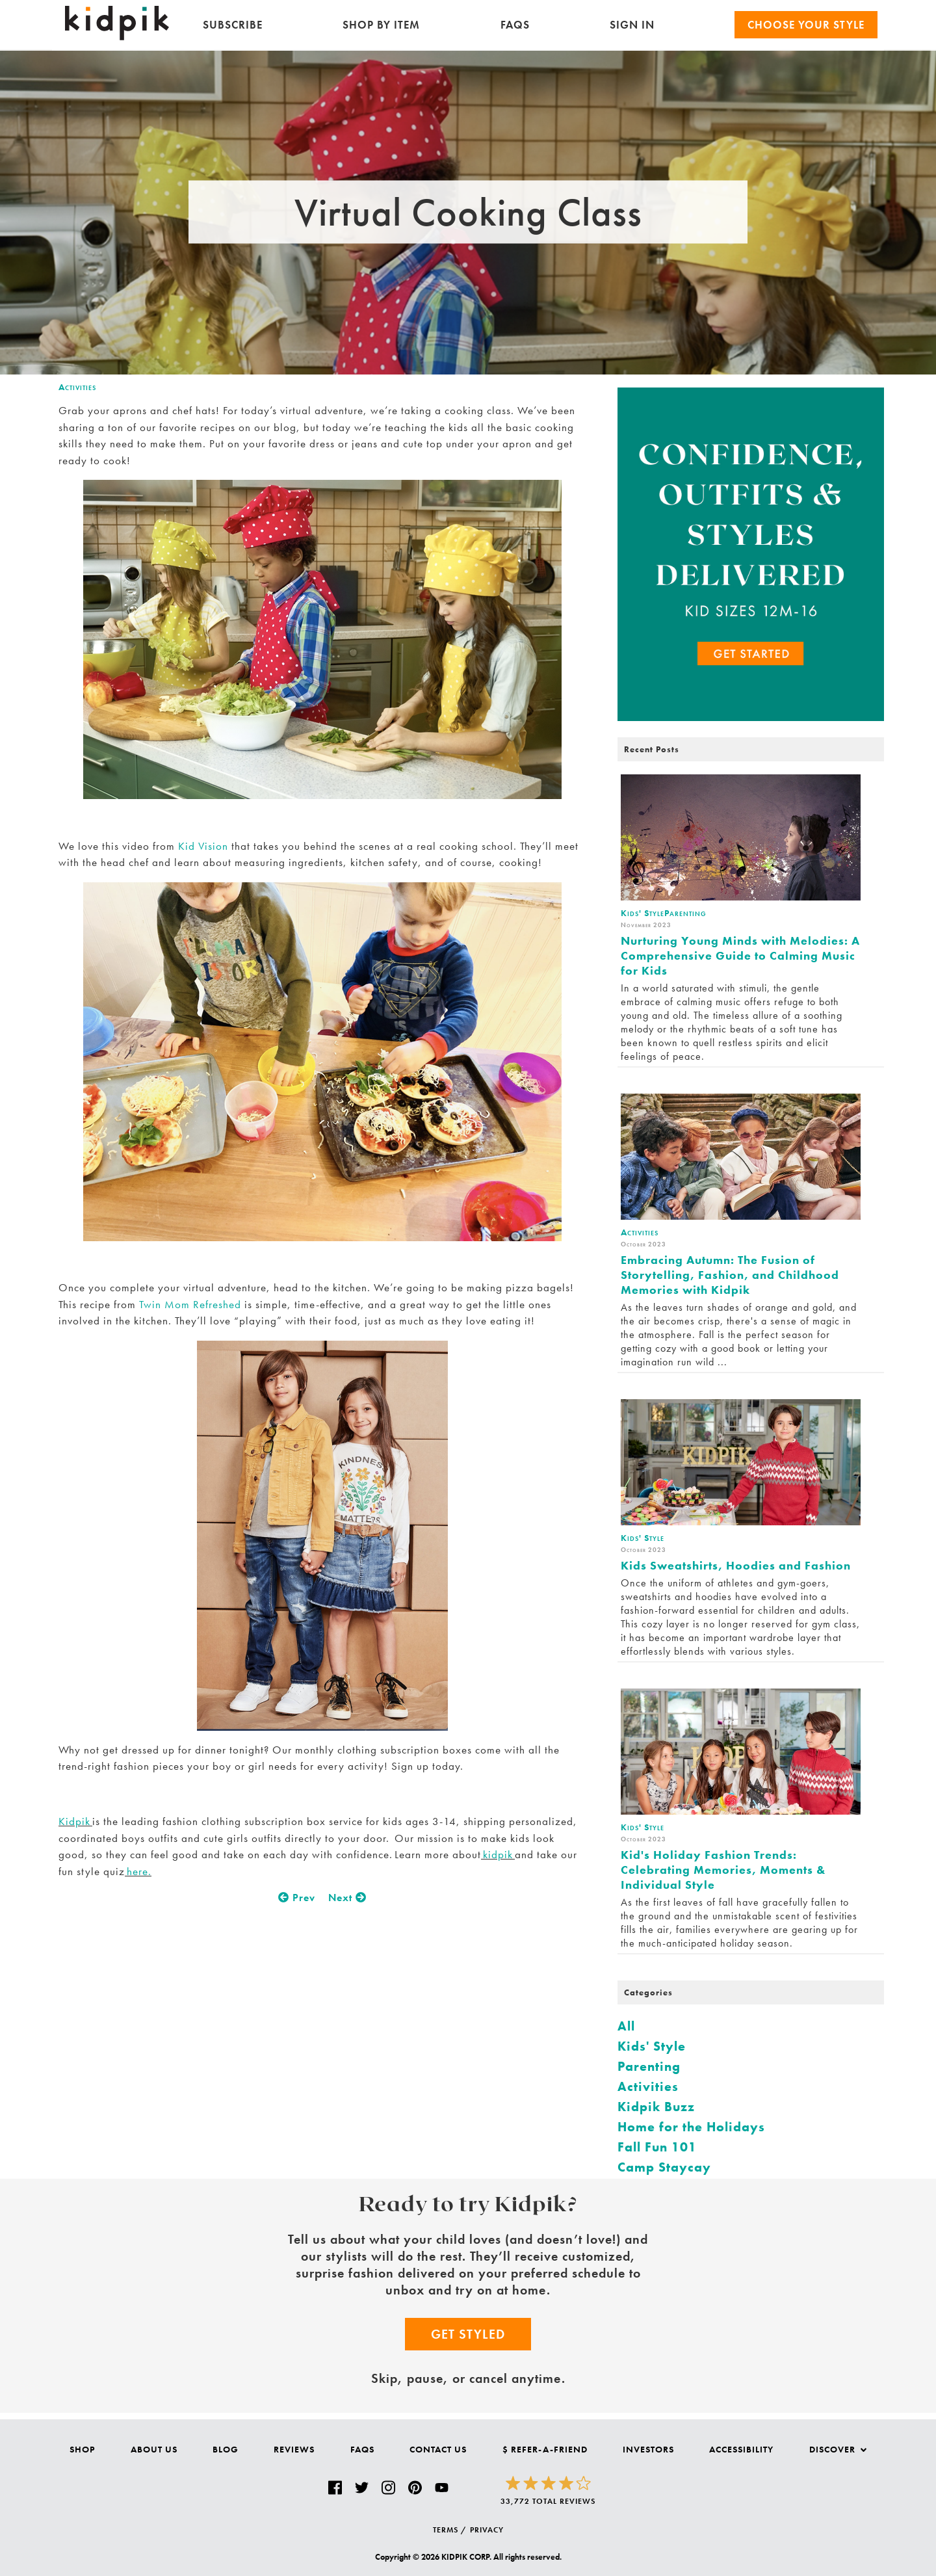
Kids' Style (652, 2046)
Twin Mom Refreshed (190, 1304)
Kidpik (75, 1821)
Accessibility (741, 2449)
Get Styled (468, 2334)
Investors (648, 2449)
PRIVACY (487, 2530)
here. (138, 1871)
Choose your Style (806, 25)
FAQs (515, 25)
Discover (837, 2449)
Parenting (649, 2066)
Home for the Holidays (691, 2126)
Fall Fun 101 (657, 2146)
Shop (82, 2449)
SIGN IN (632, 25)
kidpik (498, 1854)
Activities (77, 387)
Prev (296, 1897)
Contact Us (438, 2449)
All (626, 2025)
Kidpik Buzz (656, 2106)
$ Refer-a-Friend (545, 2449)
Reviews (294, 2449)
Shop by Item (381, 25)
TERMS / (450, 2530)
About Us (154, 2449)
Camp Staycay (664, 2167)
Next (347, 1897)
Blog (226, 2449)
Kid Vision (201, 846)
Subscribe (233, 25)
